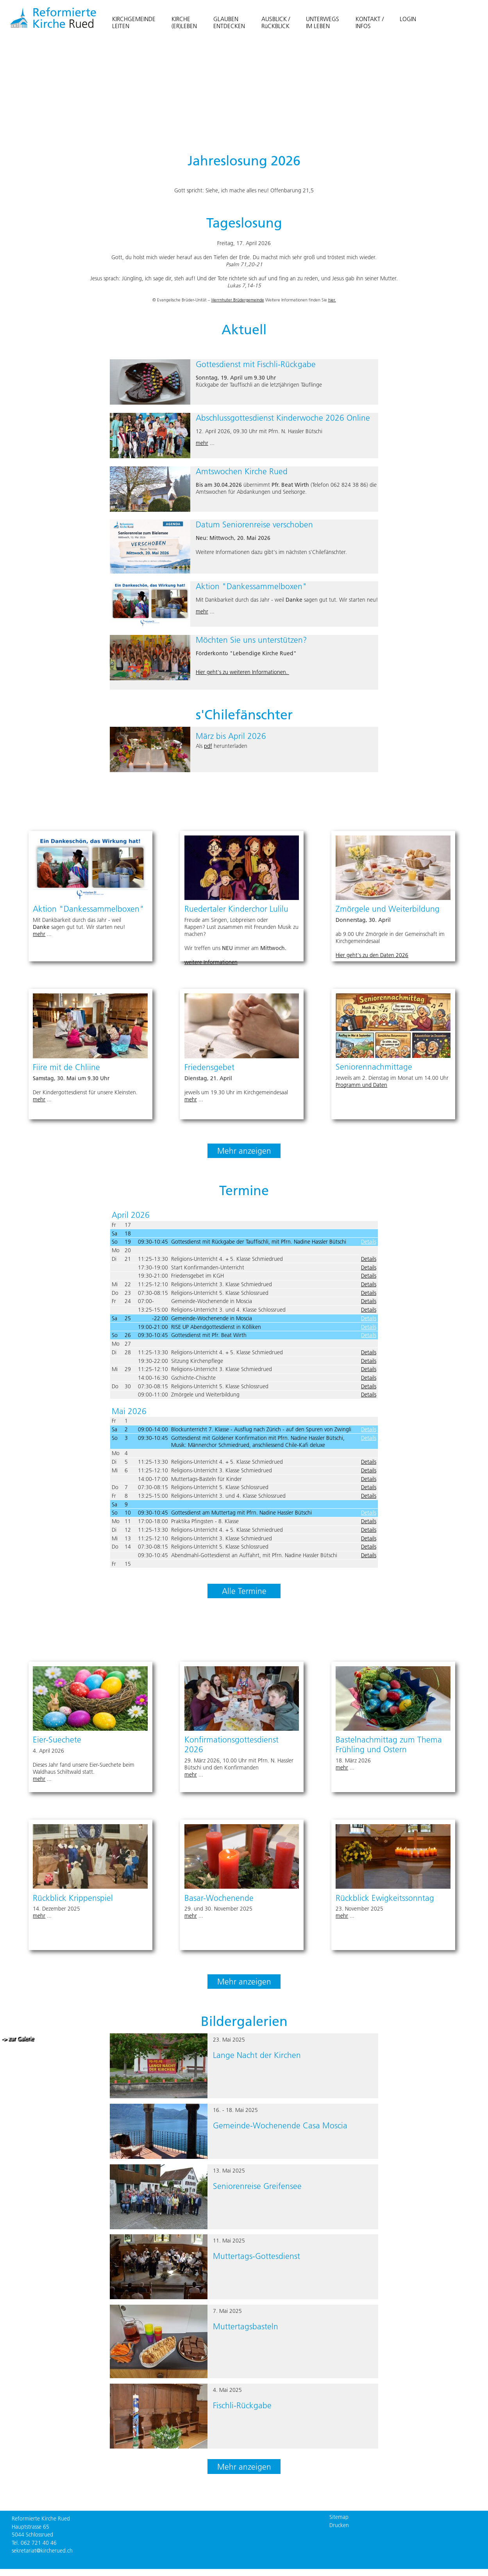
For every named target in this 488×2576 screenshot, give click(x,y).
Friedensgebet (209, 1067)
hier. (332, 300)
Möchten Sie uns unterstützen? (251, 640)
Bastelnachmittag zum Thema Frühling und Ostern (389, 1744)
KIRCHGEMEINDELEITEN (134, 22)
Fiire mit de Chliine (66, 1067)
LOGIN (408, 19)
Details (368, 1241)
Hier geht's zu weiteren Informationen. (242, 672)
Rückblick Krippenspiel (73, 1898)
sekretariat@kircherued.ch (42, 2550)
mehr (202, 442)
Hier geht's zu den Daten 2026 (372, 955)
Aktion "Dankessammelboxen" (251, 586)
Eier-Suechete (57, 1739)
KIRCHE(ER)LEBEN (184, 22)
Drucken (339, 2525)
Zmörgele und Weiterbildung (388, 909)
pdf (208, 745)
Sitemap (339, 2516)
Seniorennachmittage (374, 1067)
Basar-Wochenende (219, 1898)
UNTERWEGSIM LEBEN (322, 22)
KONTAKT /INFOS (370, 22)
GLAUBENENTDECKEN (229, 22)
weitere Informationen (211, 962)
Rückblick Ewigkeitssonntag (385, 1898)
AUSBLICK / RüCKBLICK (275, 22)
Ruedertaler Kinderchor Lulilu (236, 909)
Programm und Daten (361, 1084)
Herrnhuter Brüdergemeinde (237, 300)
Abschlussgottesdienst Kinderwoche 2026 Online (283, 418)
